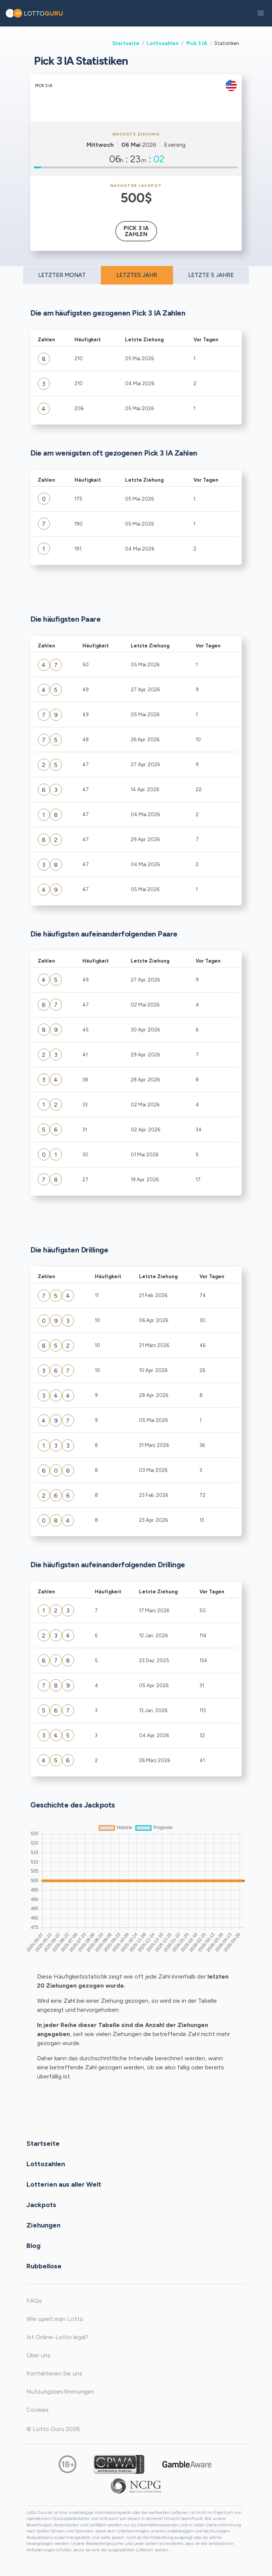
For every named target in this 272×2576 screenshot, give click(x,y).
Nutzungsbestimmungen (60, 2391)
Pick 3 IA (196, 43)
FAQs (34, 2300)
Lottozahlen (163, 43)
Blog (33, 2245)
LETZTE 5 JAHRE (211, 275)
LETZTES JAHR (136, 275)
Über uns (38, 2355)
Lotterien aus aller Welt (63, 2184)
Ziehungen (43, 2225)
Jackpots (41, 2204)
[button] (260, 13)
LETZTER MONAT (62, 275)
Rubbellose (44, 2266)
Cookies (37, 2409)
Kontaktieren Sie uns (54, 2373)
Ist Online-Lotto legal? (57, 2337)
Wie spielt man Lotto (54, 2318)
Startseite (125, 43)
